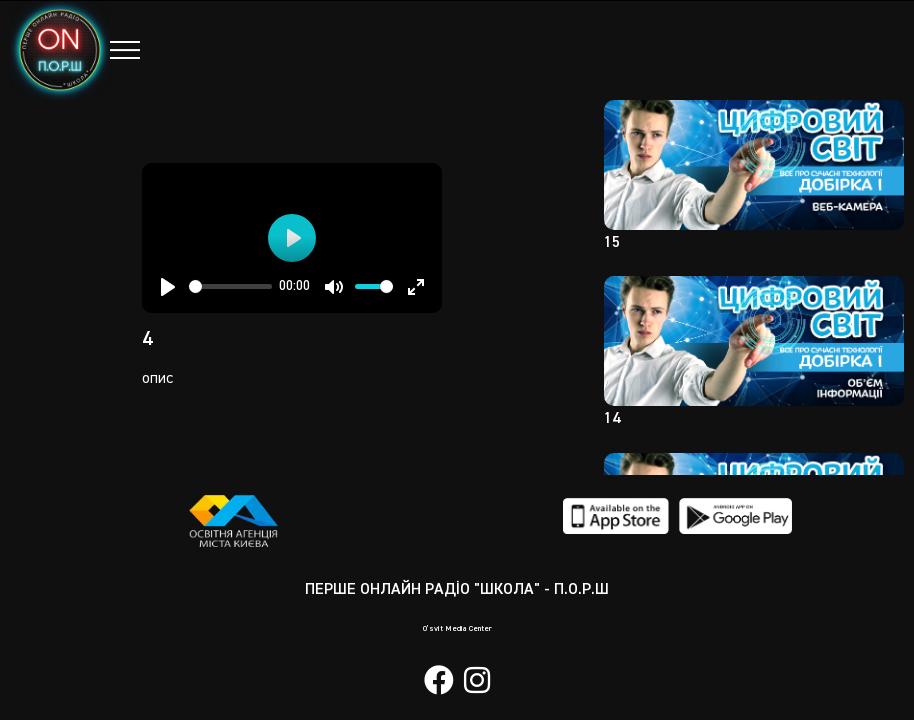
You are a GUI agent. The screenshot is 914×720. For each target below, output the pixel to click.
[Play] (168, 287)
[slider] (230, 286)
